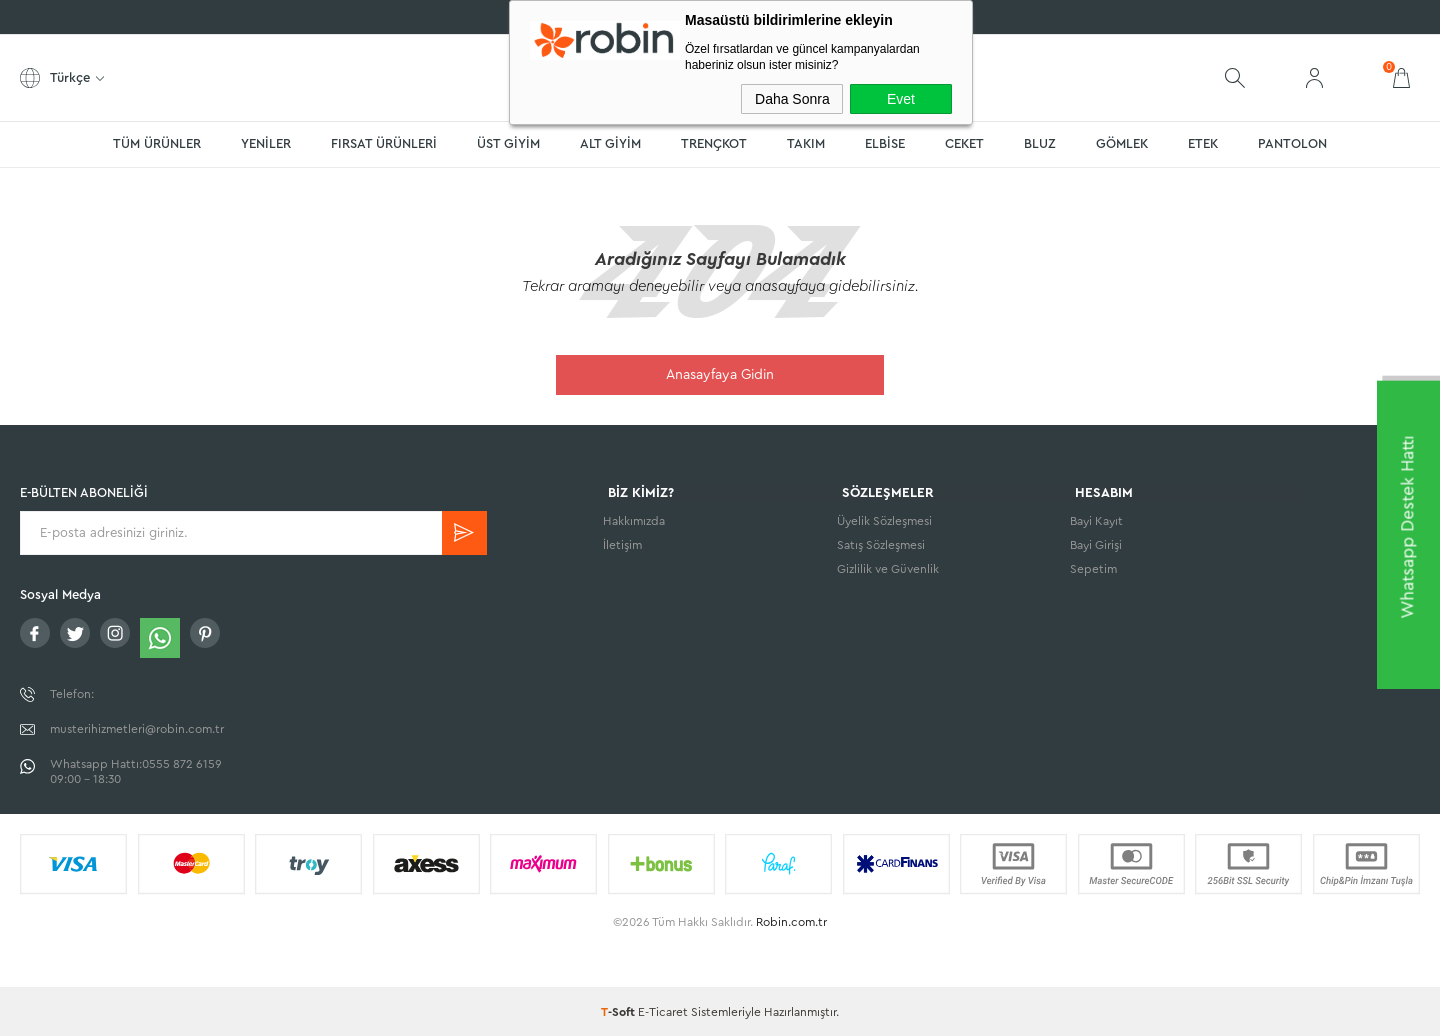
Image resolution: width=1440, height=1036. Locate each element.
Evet (901, 99)
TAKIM (806, 143)
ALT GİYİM (610, 143)
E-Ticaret (663, 1011)
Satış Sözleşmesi (881, 547)
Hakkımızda (634, 523)
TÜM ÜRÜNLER (157, 143)
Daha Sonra (792, 99)
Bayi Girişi (1096, 547)
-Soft (619, 1011)
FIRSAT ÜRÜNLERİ (384, 143)
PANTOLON (1292, 143)
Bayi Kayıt (1096, 523)
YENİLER (266, 143)
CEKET (964, 143)
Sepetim (1093, 571)
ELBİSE (885, 143)
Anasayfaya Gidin (720, 375)
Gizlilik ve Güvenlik (888, 571)
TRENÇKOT (714, 143)
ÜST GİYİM (508, 143)
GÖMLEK (1122, 143)
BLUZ (1040, 143)
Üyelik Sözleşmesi (884, 523)
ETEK (1203, 143)
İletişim (622, 547)
